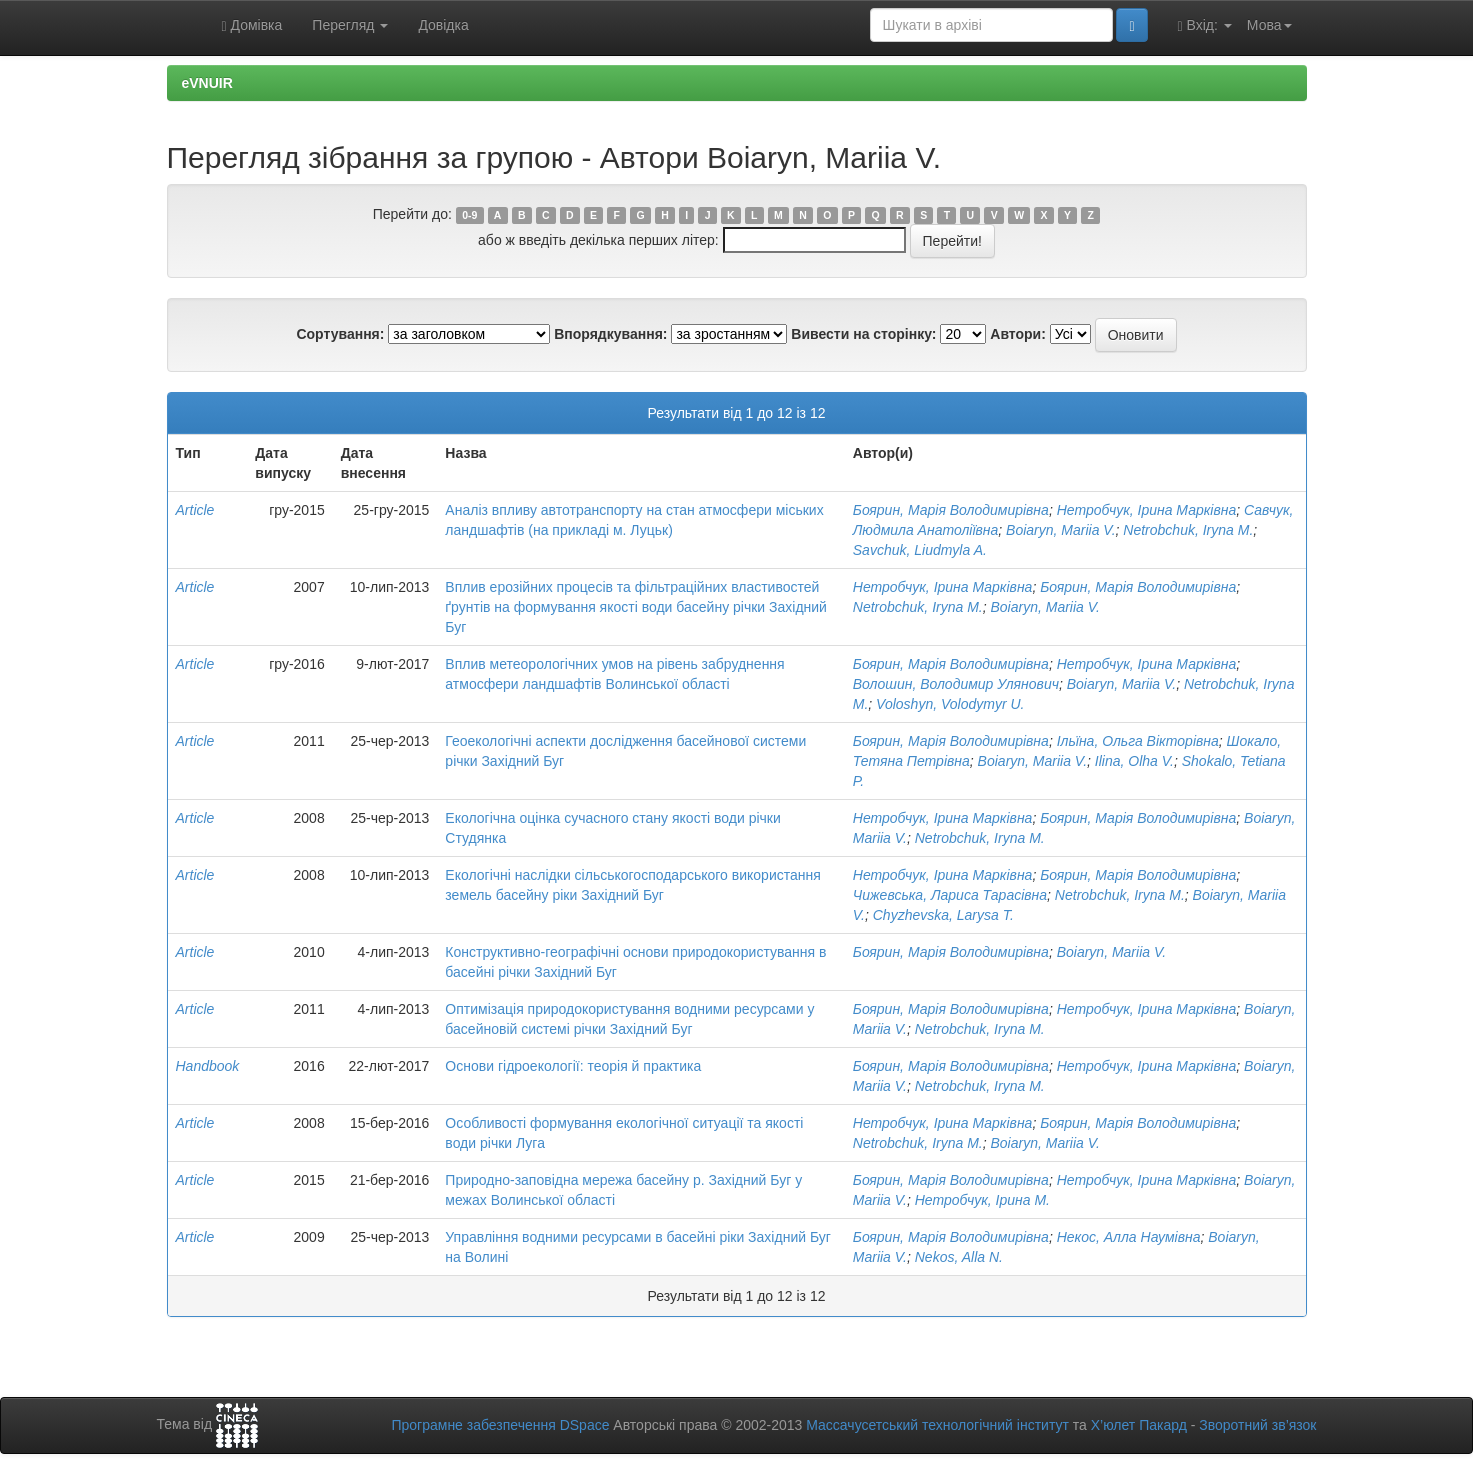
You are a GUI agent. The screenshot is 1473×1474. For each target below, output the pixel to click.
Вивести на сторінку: (863, 334)
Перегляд (350, 25)
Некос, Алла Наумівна (1129, 1237)
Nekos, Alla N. (959, 1257)
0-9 (469, 215)
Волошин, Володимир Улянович (956, 684)
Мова (1269, 25)
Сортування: (340, 334)
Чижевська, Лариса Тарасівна (950, 895)
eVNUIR (207, 83)
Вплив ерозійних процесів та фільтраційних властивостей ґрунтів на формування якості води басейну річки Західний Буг (636, 607)
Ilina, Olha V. (1134, 761)
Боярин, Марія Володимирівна (951, 510)
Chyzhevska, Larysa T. (943, 915)
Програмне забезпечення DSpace (500, 1425)
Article (195, 510)
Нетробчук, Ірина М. (982, 1200)
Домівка (252, 25)
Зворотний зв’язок (1257, 1425)
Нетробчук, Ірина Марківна (1147, 510)
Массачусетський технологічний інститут (937, 1425)
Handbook (208, 1066)
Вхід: (1205, 25)
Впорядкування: (610, 334)
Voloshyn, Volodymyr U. (950, 704)
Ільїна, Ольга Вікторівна (1138, 741)
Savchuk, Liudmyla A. (920, 550)
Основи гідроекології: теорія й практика (573, 1066)
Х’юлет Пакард (1139, 1425)
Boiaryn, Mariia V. (1060, 530)
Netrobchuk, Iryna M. (1188, 530)
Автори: (1018, 334)
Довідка (443, 25)
